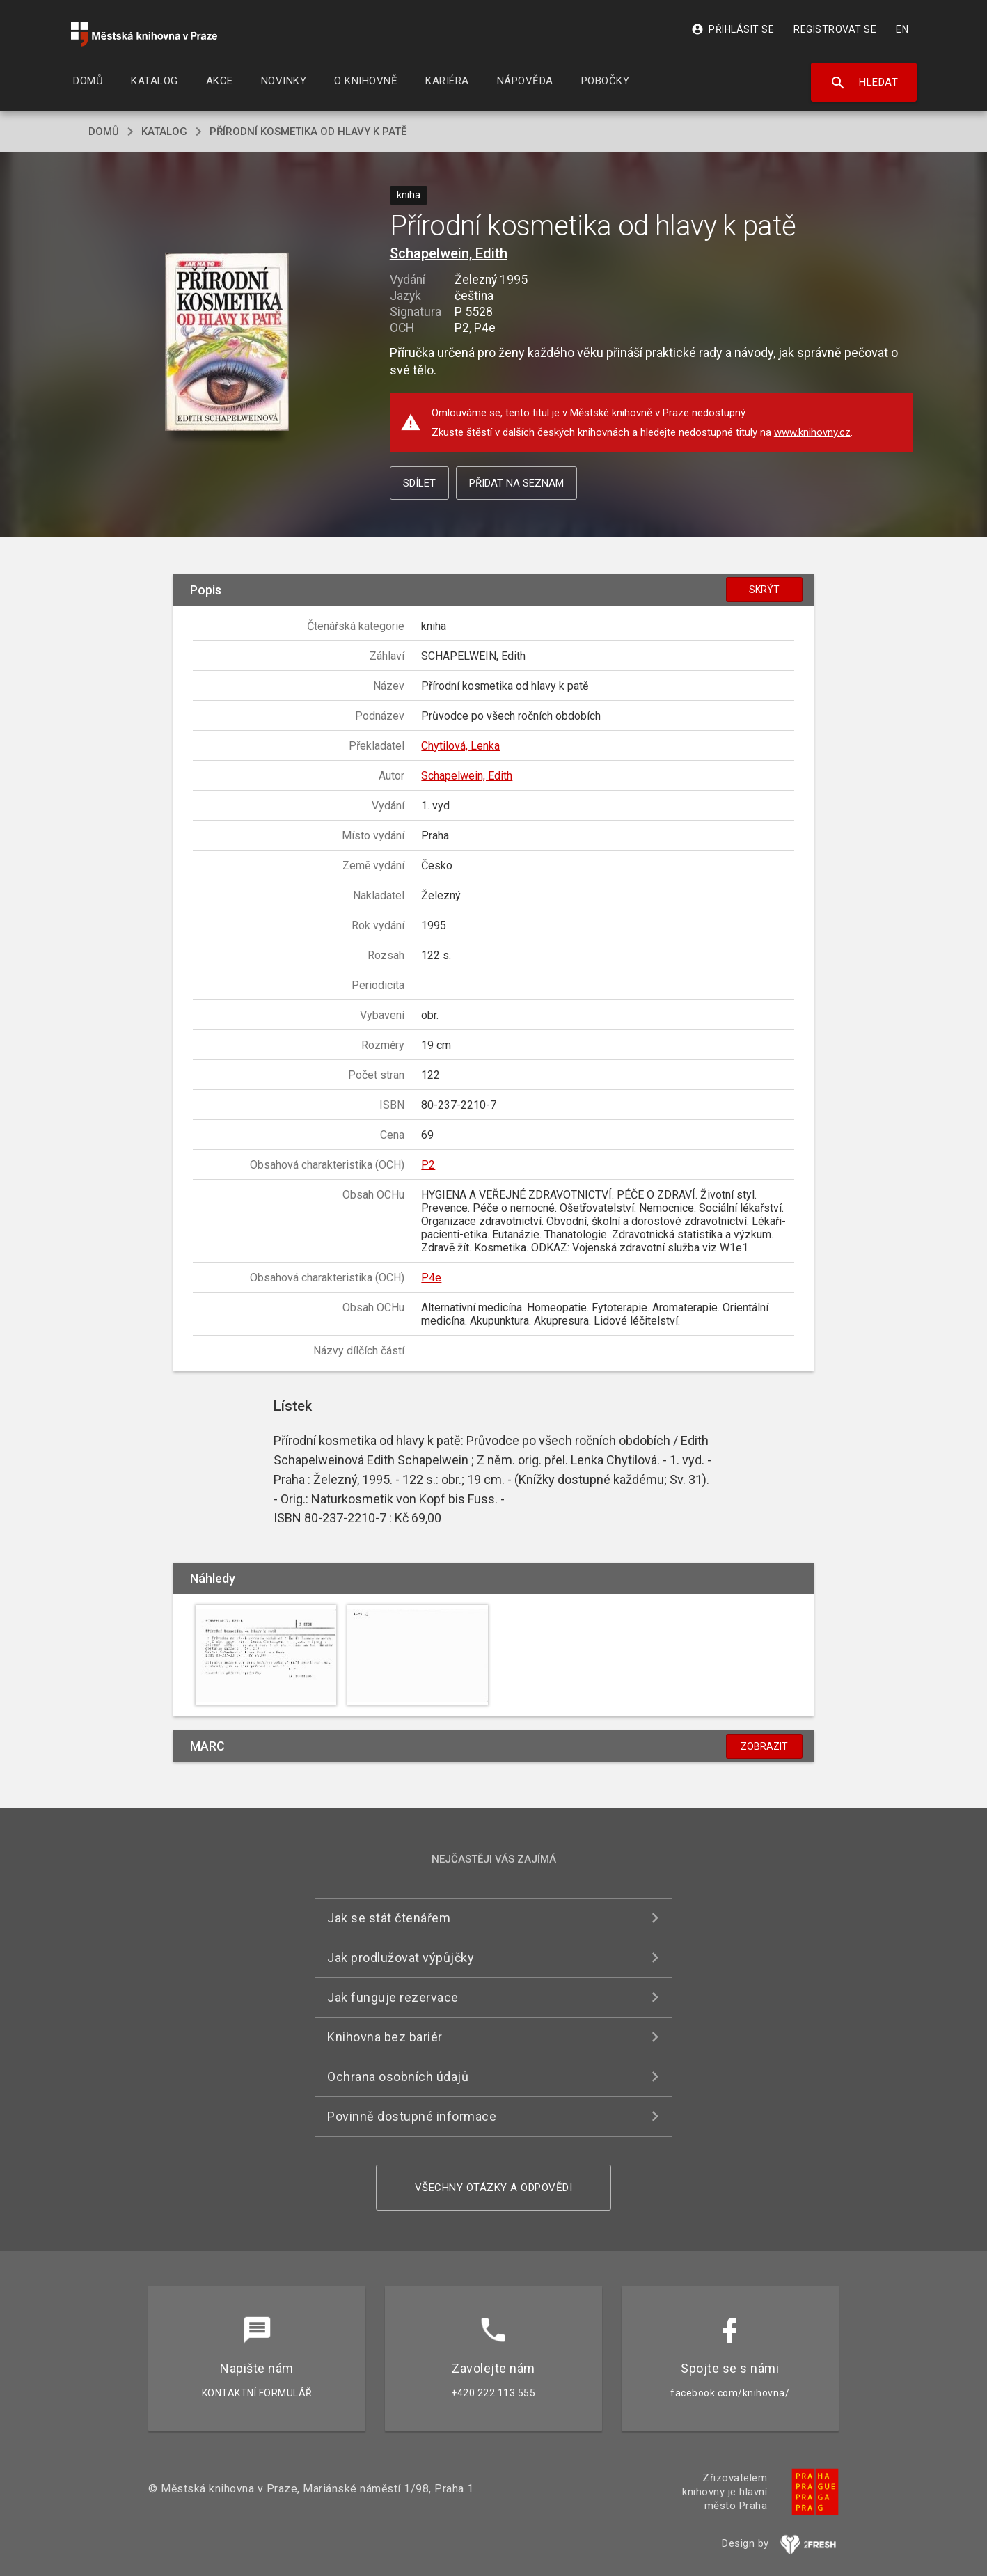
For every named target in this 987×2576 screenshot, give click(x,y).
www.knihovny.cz (812, 432)
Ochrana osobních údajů (397, 2076)
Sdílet (419, 483)
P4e (431, 1277)
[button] (227, 343)
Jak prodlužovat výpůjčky (400, 1957)
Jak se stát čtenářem (388, 1918)
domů (103, 131)
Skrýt (764, 589)
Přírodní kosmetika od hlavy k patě (308, 131)
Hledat (864, 82)
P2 (428, 1164)
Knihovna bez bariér (385, 2037)
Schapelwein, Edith (448, 253)
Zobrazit (764, 1746)
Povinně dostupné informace (411, 2116)
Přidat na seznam (516, 483)
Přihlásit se (732, 29)
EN (902, 29)
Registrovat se (834, 29)
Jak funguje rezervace (393, 1997)
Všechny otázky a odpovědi (494, 2187)
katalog (164, 131)
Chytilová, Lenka (460, 745)
